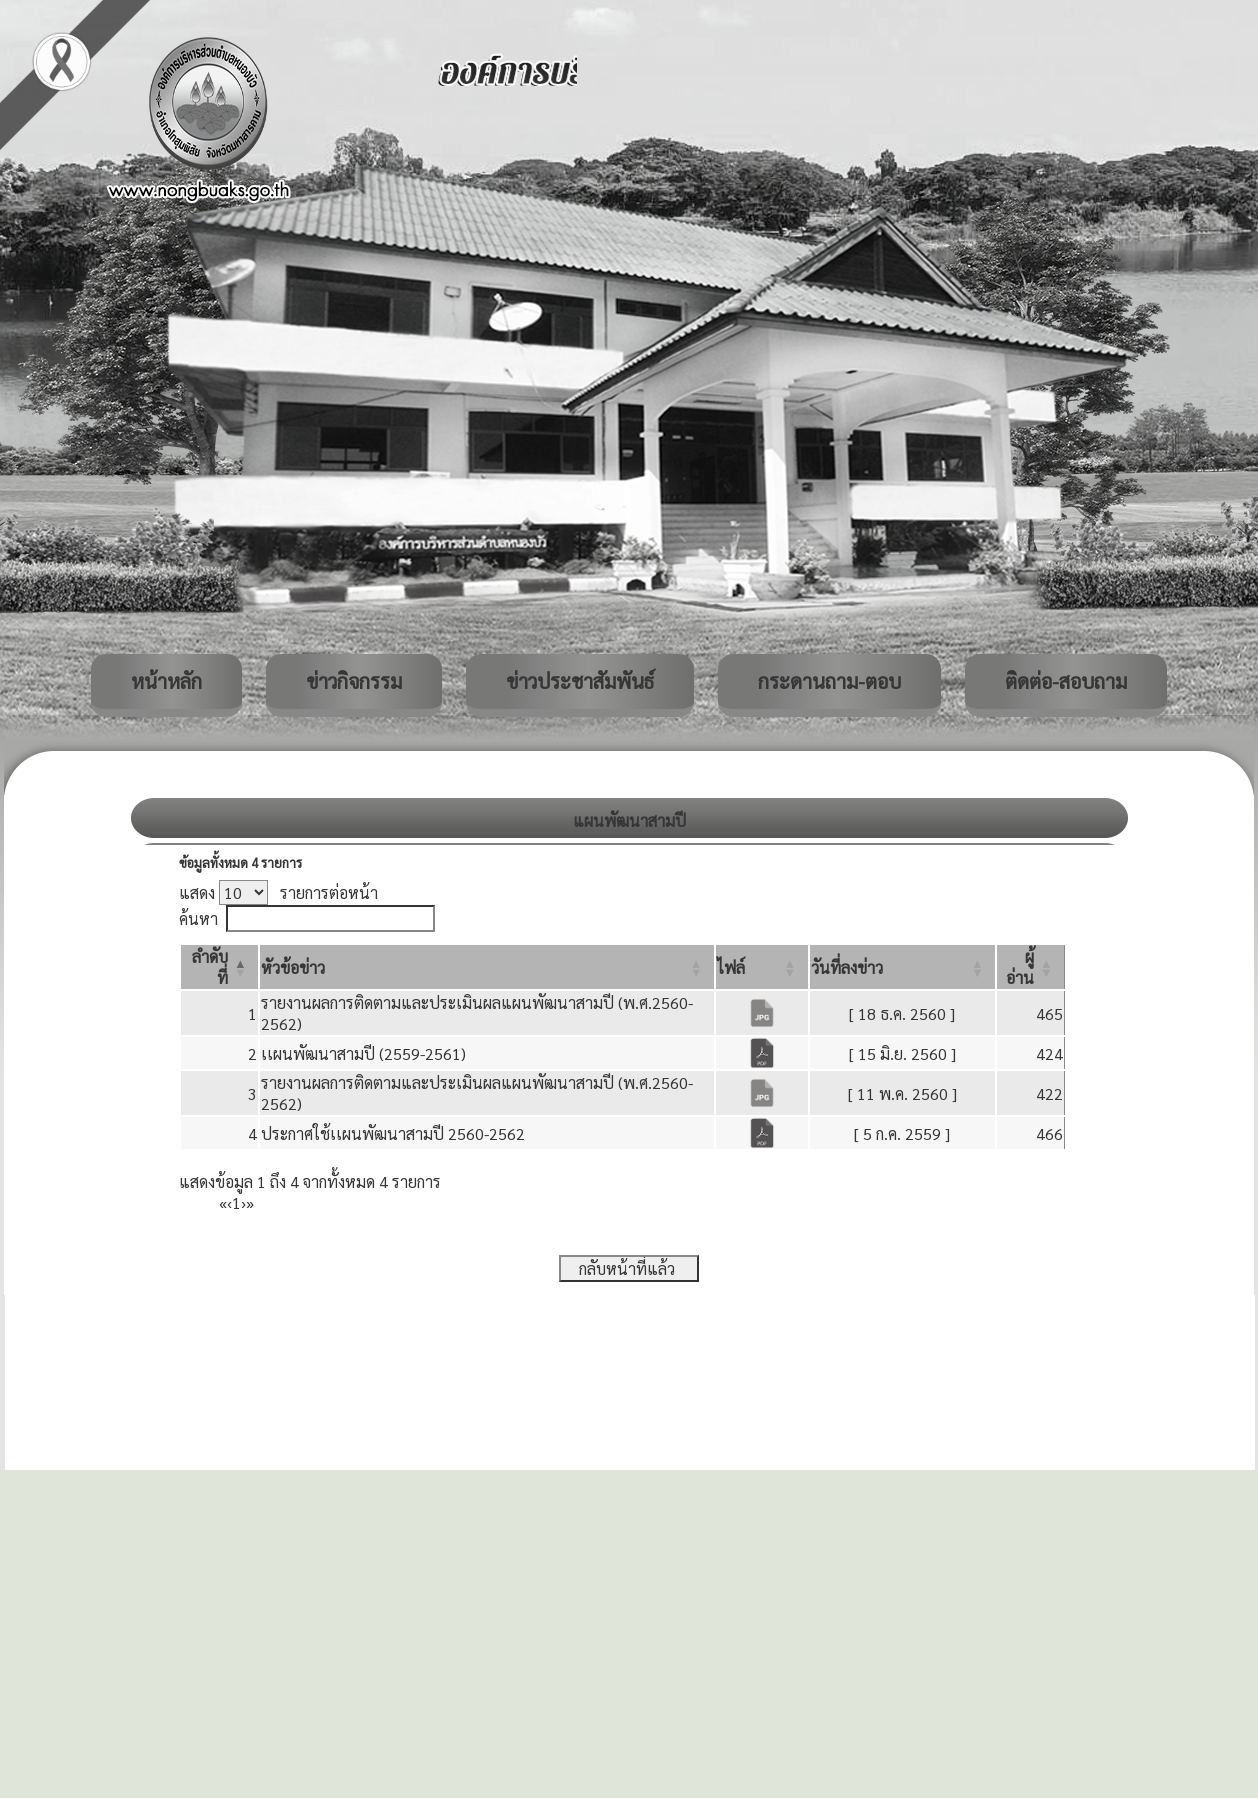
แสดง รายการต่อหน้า (278, 892)
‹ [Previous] (229, 1202)
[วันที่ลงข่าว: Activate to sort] (902, 967)
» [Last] (250, 1202)
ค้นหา (198, 918)
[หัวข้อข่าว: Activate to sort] (487, 967)
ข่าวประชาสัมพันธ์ (580, 681)
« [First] (223, 1202)
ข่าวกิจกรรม (354, 681)
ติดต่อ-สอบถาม (1066, 681)
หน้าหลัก (166, 681)
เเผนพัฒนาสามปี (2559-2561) (363, 1053)
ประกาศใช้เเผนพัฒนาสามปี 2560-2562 (393, 1133)
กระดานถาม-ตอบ (829, 681)
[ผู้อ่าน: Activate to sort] (1031, 967)
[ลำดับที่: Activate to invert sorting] (219, 967)
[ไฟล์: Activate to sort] (762, 967)
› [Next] (243, 1202)
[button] (293, 967)
